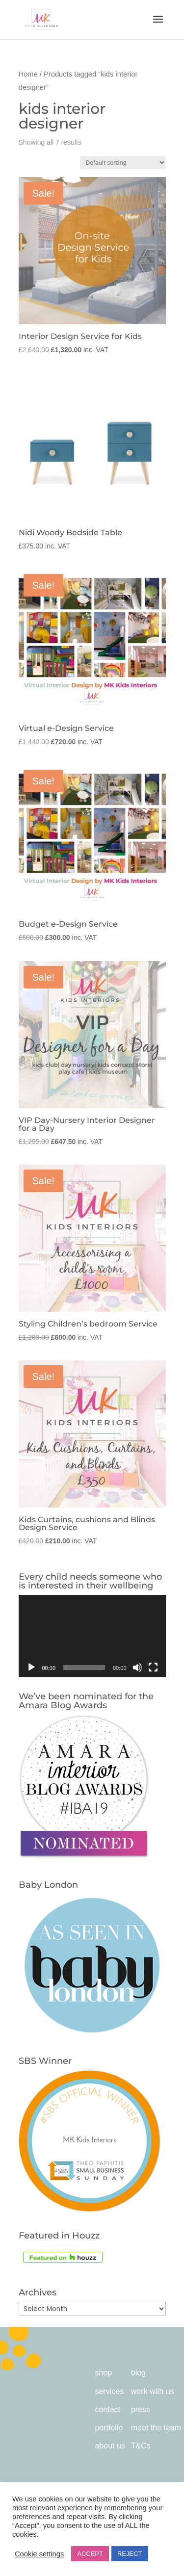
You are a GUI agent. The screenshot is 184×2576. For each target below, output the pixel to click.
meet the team (156, 2427)
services (109, 2391)
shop (103, 2372)
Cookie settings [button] (39, 2554)
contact (107, 2409)
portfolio (109, 2427)
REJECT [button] (129, 2553)
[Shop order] (123, 162)
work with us (152, 2391)
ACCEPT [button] (90, 2553)
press (140, 2409)
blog (138, 2372)
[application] (92, 1636)
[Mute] (137, 1667)
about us (110, 2446)
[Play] (31, 1667)
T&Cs (141, 2446)
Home (28, 74)
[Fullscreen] (153, 1667)
